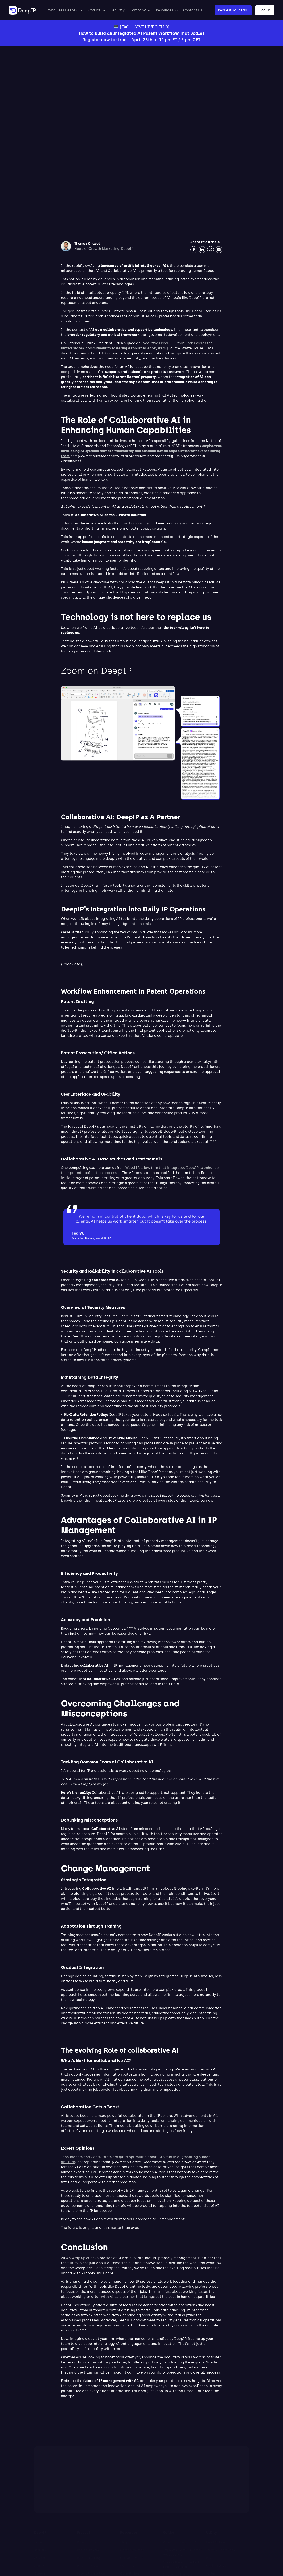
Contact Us (192, 10)
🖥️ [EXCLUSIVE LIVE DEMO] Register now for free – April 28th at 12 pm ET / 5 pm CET (141, 33)
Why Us (39, 2550)
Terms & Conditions (220, 2542)
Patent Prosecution (91, 2565)
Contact (40, 2557)
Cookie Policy (216, 2557)
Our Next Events (131, 2550)
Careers (39, 2565)
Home (38, 2534)
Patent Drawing (88, 2542)
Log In (264, 10)
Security (118, 10)
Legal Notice (215, 2534)
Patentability (86, 2534)
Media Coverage (132, 2542)
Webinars (127, 2557)
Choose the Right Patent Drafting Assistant (181, 2556)
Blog (123, 2534)
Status (210, 2565)
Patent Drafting (88, 2550)
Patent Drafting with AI (180, 2534)
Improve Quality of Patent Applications (182, 2544)
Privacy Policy (216, 2550)
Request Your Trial (233, 10)
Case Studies (129, 2565)
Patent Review (87, 2557)
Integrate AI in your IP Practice (177, 2569)
